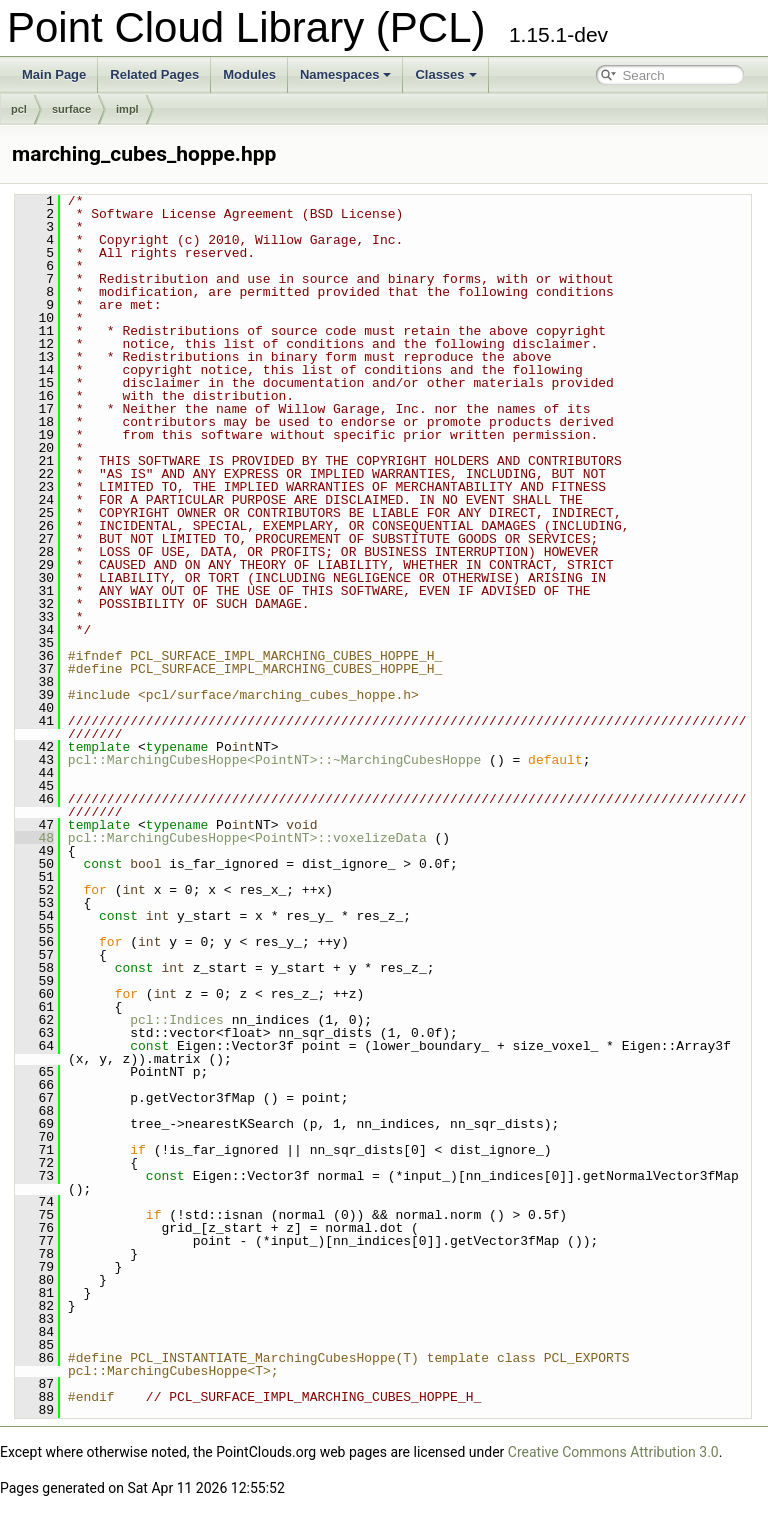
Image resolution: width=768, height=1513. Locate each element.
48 (34, 838)
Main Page (54, 74)
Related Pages (154, 74)
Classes (445, 74)
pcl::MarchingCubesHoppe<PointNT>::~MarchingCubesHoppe (274, 760)
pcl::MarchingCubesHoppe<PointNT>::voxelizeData (247, 838)
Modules (249, 74)
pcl (19, 109)
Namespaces (346, 74)
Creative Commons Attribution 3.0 (613, 1452)
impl (127, 109)
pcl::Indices (177, 1020)
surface (71, 109)
